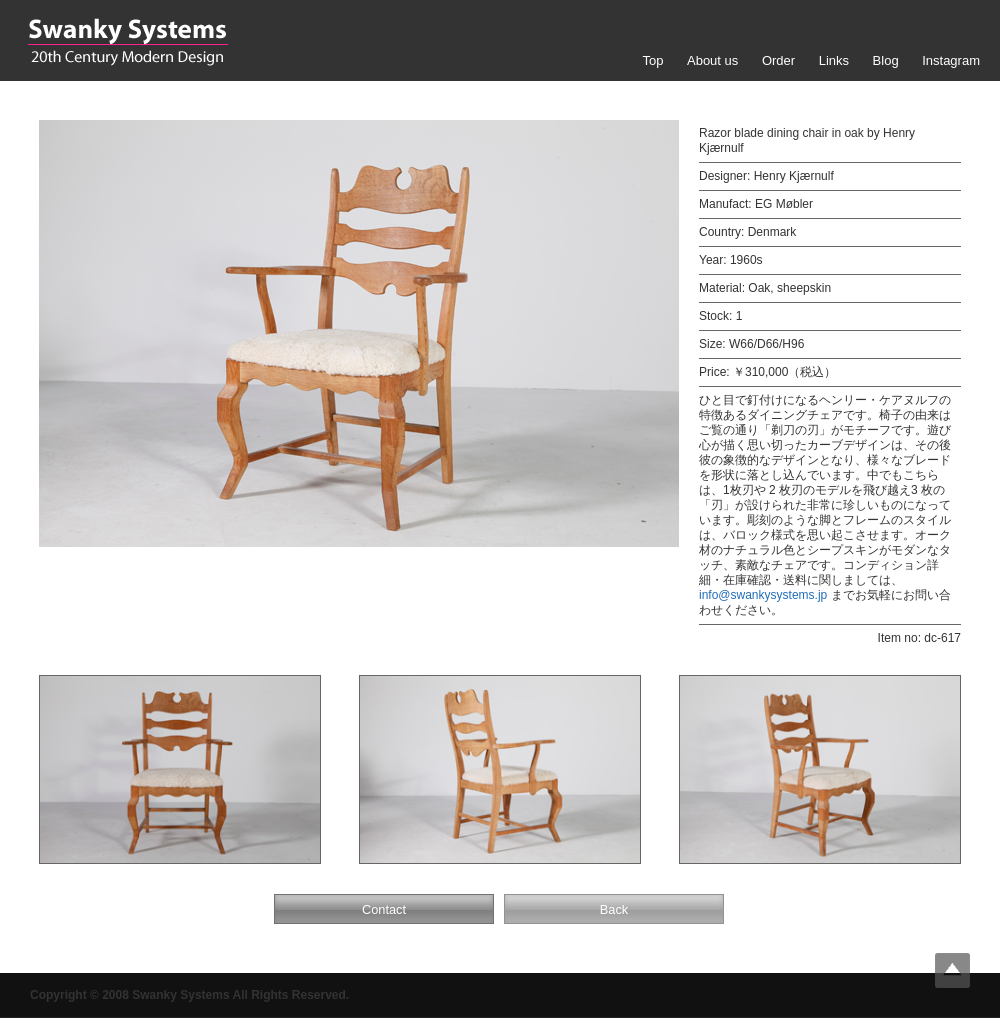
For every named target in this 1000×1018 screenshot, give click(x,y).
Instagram (951, 60)
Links (834, 60)
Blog (886, 60)
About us (712, 60)
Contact (384, 909)
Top (652, 60)
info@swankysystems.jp (763, 595)
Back (614, 909)
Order (778, 60)
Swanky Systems (127, 42)
